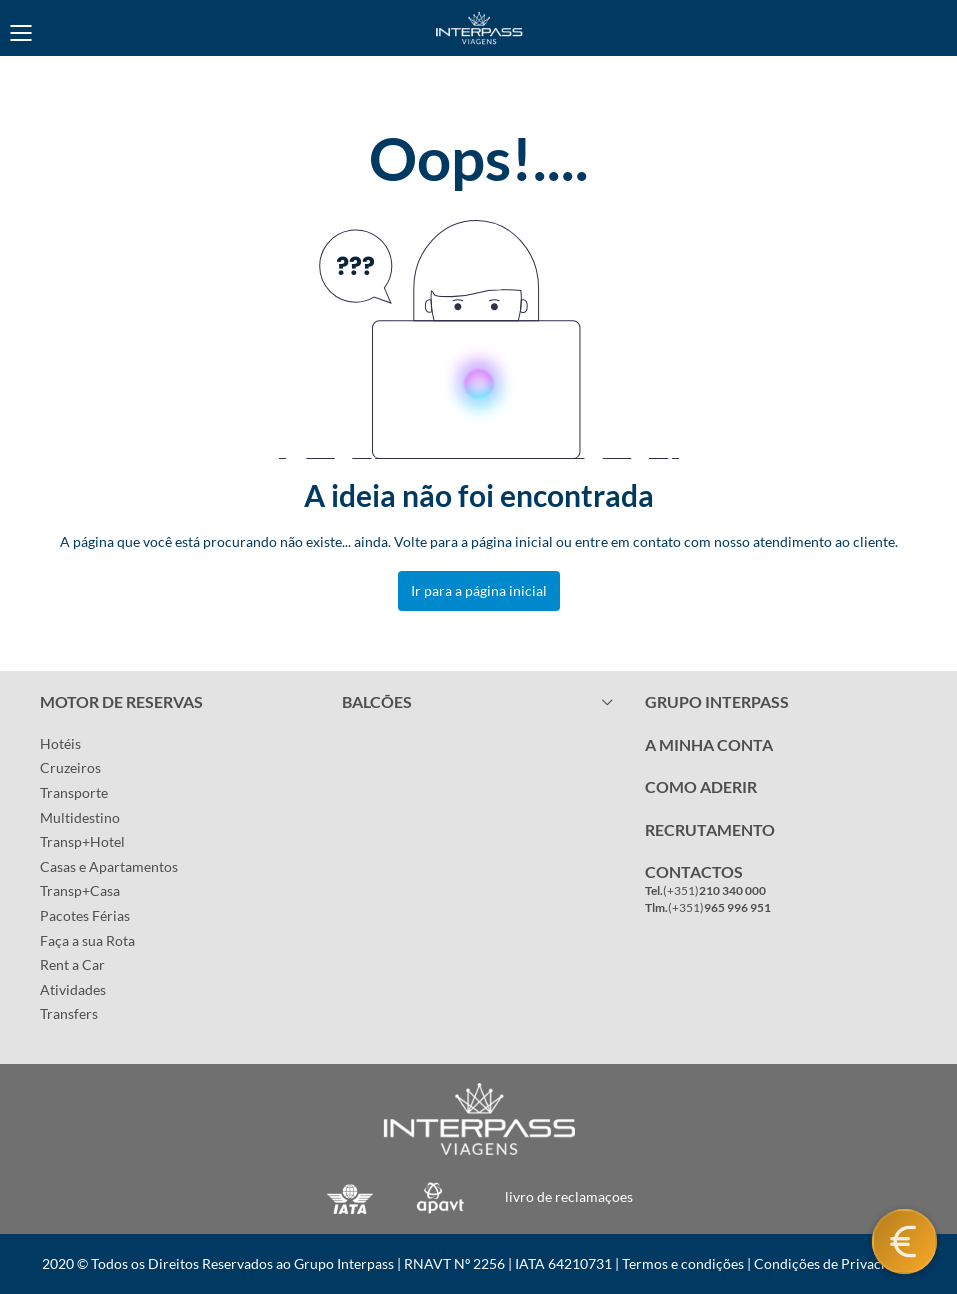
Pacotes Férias (85, 915)
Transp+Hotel (82, 841)
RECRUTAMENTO (710, 829)
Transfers (69, 1013)
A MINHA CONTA (709, 744)
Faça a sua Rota (87, 940)
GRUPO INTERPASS (717, 701)
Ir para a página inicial (479, 590)
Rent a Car (72, 964)
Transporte (74, 792)
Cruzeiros (70, 767)
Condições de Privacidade (834, 1263)
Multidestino (80, 817)
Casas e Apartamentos (109, 866)
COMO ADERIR (701, 786)
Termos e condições (683, 1263)
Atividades (73, 989)
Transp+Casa (80, 890)
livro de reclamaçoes (569, 1196)
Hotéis (60, 743)
